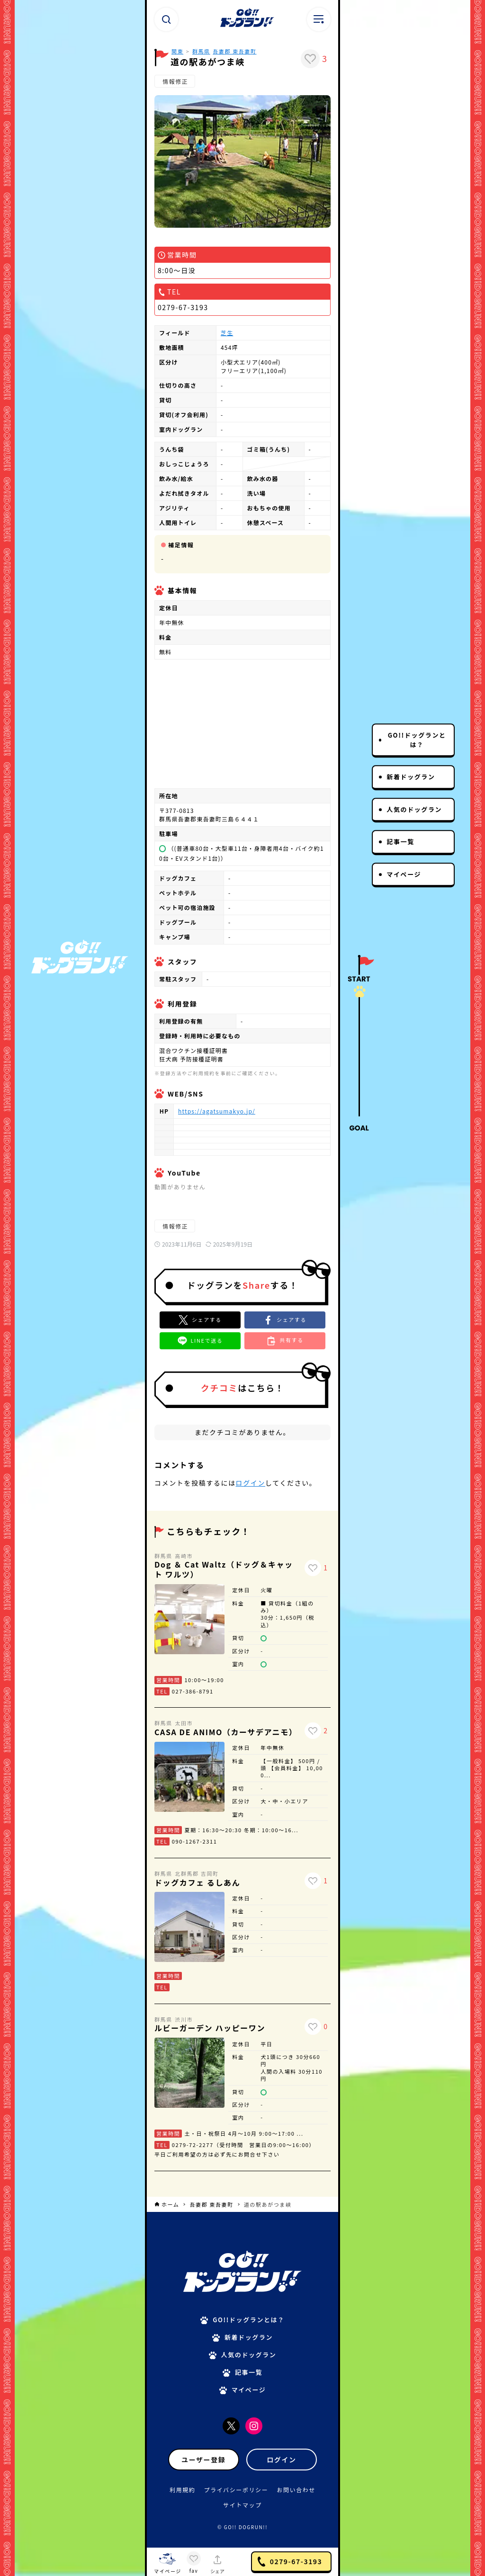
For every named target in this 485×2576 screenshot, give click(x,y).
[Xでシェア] (200, 1319)
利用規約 (182, 2490)
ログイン (250, 1483)
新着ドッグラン (410, 776)
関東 (177, 51)
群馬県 (201, 51)
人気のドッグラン (414, 809)
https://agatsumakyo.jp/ (216, 1111)
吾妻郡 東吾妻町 (234, 51)
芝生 (227, 333)
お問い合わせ (296, 2490)
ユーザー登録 (203, 2459)
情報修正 (175, 81)
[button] (284, 1319)
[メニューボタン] (319, 19)
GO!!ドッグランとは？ (417, 740)
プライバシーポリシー (236, 2490)
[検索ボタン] (166, 19)
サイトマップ (242, 2505)
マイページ (403, 874)
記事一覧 (400, 841)
